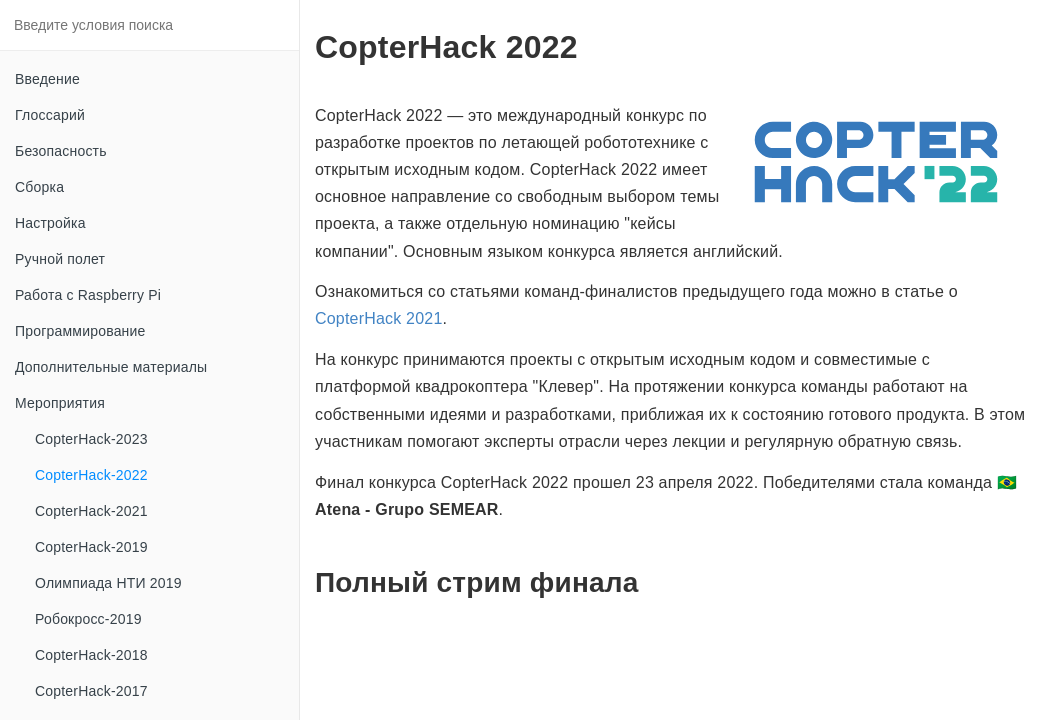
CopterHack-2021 (91, 511)
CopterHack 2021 (379, 318)
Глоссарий (50, 115)
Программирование (80, 331)
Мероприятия (60, 403)
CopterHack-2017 (91, 691)
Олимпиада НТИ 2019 (108, 583)
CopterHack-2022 (91, 475)
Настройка (50, 223)
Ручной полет (60, 259)
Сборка (39, 187)
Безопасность (61, 151)
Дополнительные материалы (111, 367)
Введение (47, 79)
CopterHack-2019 (91, 547)
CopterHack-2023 (91, 439)
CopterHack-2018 (91, 655)
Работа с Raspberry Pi (88, 295)
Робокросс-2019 (88, 619)
